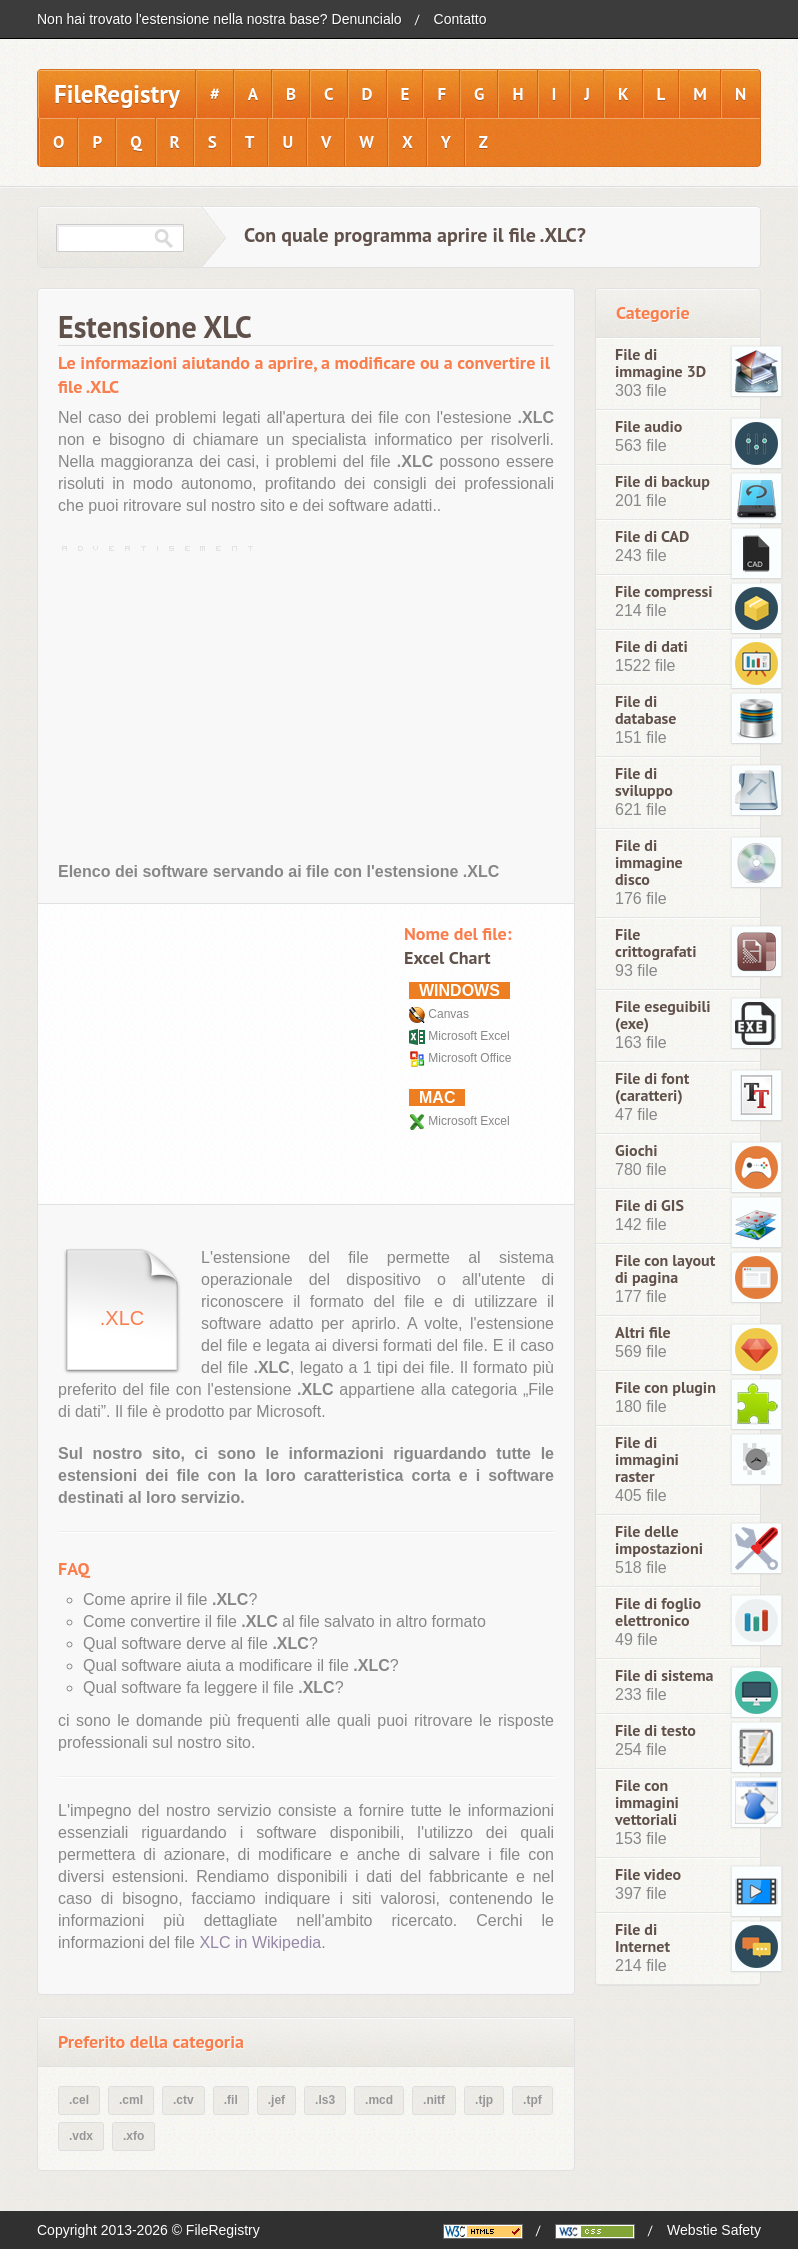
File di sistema (664, 1675)
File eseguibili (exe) (663, 1015)
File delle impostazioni (659, 1540)
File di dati (651, 646)
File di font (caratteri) (652, 1087)
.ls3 (325, 2100)
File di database (645, 710)
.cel (79, 2100)
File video (648, 1874)
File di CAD (652, 536)
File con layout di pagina (665, 1269)
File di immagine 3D (660, 363)
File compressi (664, 591)
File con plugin (665, 1387)
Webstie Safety (714, 2230)
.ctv (183, 2100)
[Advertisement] (306, 699)
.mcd (379, 2100)
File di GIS (649, 1205)
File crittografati (656, 943)
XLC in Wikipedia (260, 1942)
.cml (131, 2100)
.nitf (434, 2100)
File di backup (662, 481)
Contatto (460, 19)
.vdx (81, 2136)
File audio (648, 426)
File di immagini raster (647, 1459)
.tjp (484, 2100)
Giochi (636, 1150)
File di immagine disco (649, 862)
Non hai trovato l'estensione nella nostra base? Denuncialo (219, 19)
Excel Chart (447, 957)
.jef (276, 2100)
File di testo (655, 1730)
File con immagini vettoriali (647, 1802)
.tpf (532, 2100)
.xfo (133, 2136)
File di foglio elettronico (658, 1612)
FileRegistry (117, 94)
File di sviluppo (644, 782)
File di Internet (642, 1938)
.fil (231, 2100)
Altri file (643, 1332)
